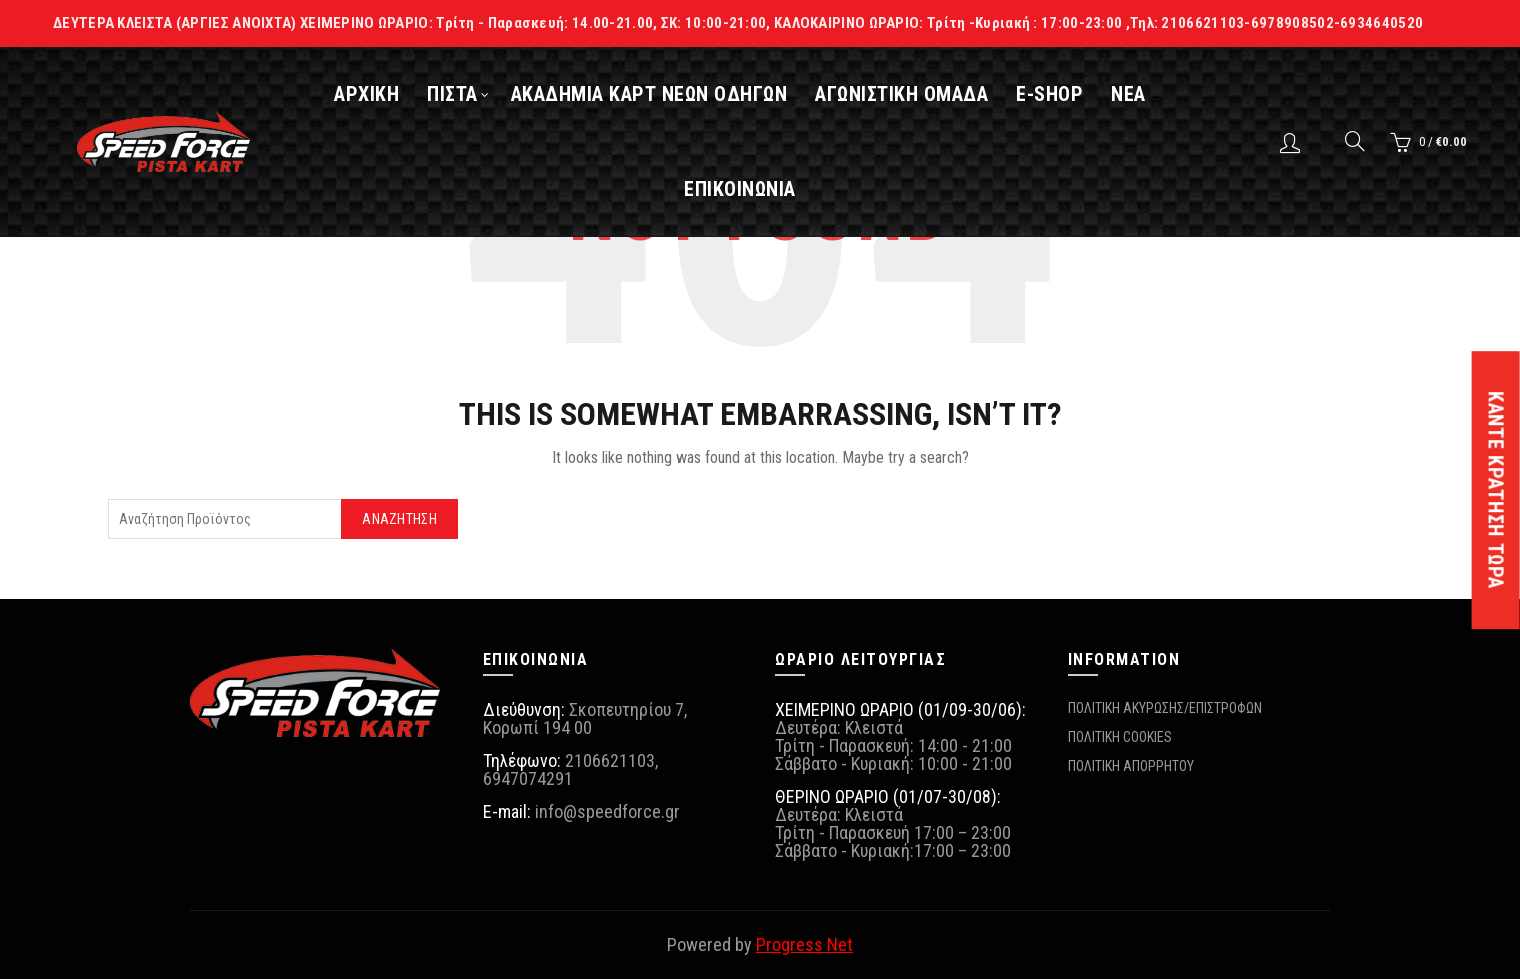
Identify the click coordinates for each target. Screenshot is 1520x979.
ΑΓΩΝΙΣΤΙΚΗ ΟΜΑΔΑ (917, 94)
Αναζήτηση (399, 519)
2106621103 (610, 760)
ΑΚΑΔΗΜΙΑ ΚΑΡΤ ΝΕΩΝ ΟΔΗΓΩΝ (665, 94)
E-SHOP (1065, 94)
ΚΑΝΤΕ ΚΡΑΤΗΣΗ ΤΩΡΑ (1496, 490)
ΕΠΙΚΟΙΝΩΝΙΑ (756, 189)
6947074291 (528, 778)
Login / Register (1292, 142)
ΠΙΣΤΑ (468, 94)
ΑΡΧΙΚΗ (382, 94)
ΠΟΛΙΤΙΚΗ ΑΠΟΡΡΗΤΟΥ (1131, 766)
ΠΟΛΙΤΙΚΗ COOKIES (1120, 737)
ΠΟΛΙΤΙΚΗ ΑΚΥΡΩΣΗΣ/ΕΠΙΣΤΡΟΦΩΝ (1165, 708)
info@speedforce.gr (607, 811)
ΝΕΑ (1144, 94)
